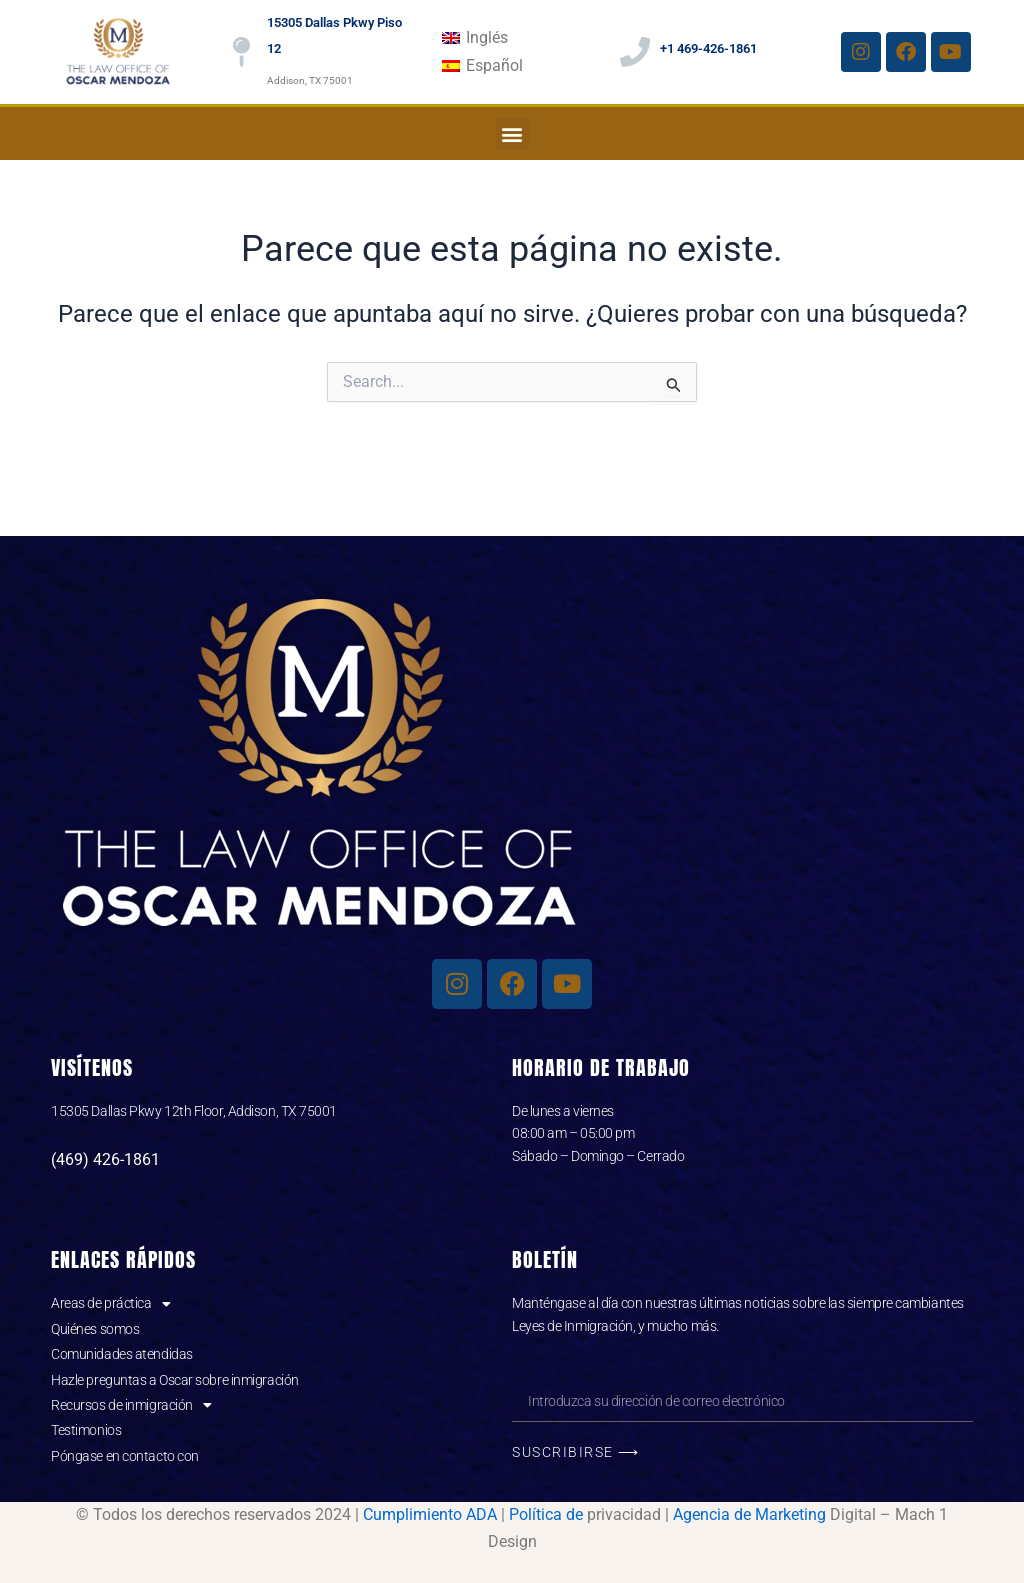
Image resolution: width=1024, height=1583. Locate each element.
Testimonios (86, 1430)
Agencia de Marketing (749, 1514)
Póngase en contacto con (125, 1456)
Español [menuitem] (494, 65)
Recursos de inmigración (131, 1405)
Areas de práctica (110, 1303)
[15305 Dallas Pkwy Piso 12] (242, 52)
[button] (512, 133)
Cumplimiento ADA (430, 1514)
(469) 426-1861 (105, 1159)
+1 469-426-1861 (708, 48)
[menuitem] (475, 38)
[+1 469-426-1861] (635, 52)
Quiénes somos (95, 1329)
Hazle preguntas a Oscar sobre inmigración (175, 1380)
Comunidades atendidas (122, 1354)
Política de (546, 1514)
